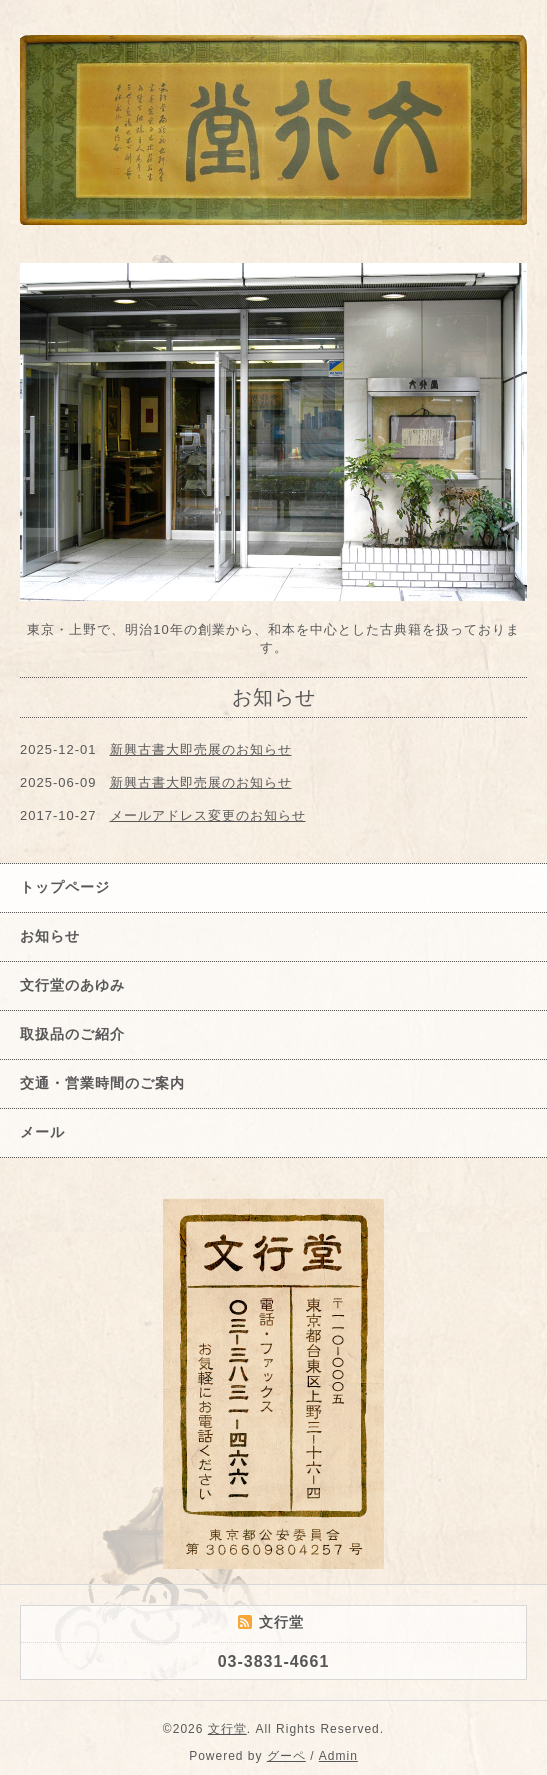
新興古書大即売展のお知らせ (201, 749)
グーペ (286, 1756)
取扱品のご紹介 (72, 1034)
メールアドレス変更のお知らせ (208, 815)
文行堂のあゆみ (72, 985)
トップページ (65, 887)
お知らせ (50, 936)
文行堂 (227, 1729)
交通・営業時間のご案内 (102, 1083)
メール (42, 1132)
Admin (338, 1756)
